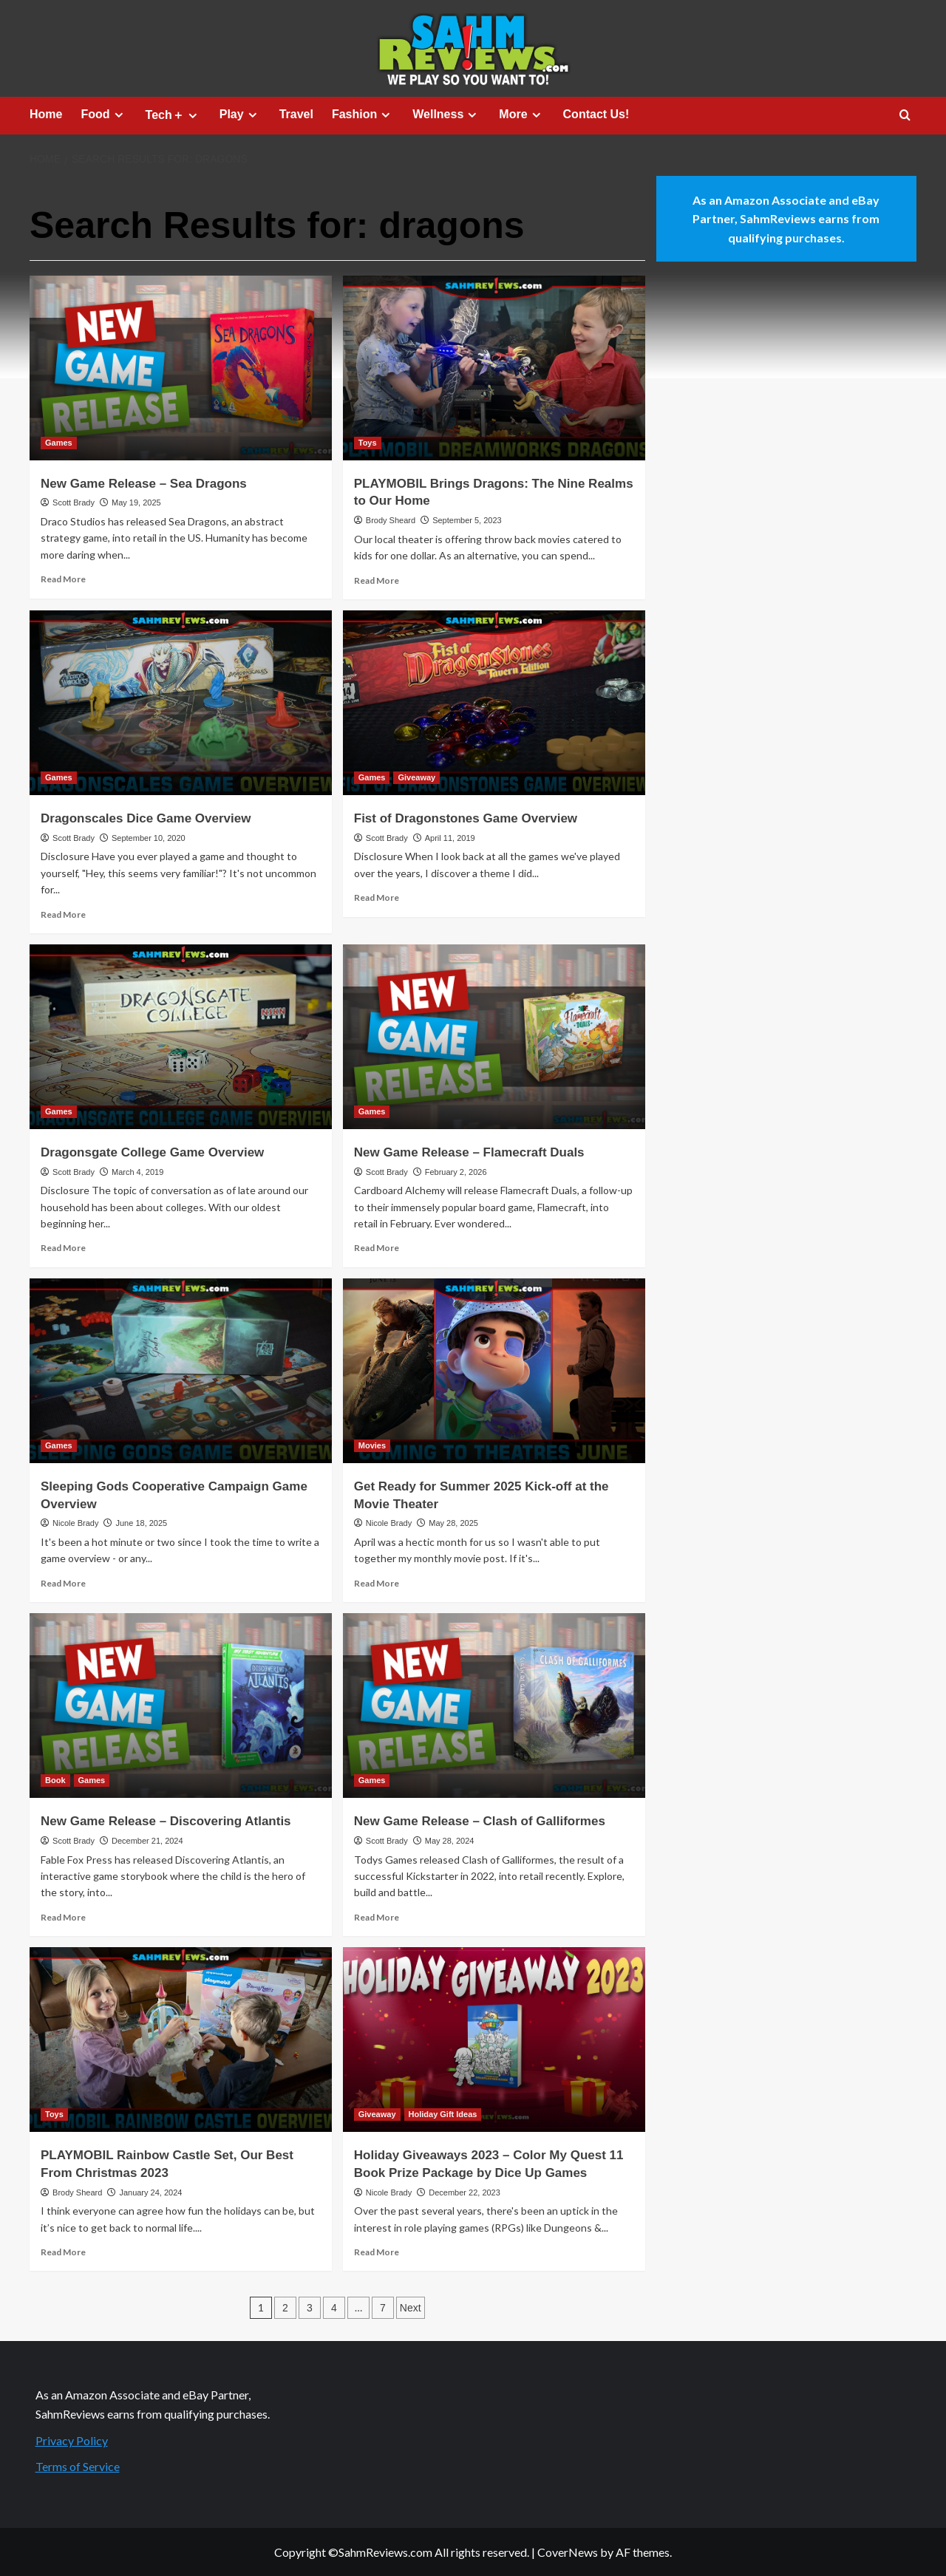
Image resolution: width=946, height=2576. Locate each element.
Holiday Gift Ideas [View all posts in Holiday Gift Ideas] (443, 2114)
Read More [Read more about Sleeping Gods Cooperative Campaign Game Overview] (63, 1583)
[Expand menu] (118, 115)
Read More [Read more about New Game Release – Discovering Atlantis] (63, 1917)
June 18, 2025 (141, 1523)
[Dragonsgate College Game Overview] (181, 1036)
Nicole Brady (75, 1523)
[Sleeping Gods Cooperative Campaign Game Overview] (181, 1370)
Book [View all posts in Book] (55, 1780)
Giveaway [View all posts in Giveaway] (416, 777)
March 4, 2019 (137, 1172)
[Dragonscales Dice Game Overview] (181, 702)
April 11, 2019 (450, 838)
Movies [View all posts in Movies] (372, 1445)
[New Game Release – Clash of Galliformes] (494, 1705)
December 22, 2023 (464, 2192)
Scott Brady (73, 502)
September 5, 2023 (467, 520)
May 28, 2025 (453, 1523)
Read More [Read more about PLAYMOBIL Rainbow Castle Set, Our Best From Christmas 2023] (63, 2252)
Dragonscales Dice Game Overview (146, 818)
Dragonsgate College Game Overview (152, 1152)
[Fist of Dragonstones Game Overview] (494, 702)
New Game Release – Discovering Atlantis (166, 1821)
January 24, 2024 (150, 2192)
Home (46, 114)
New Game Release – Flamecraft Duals (469, 1152)
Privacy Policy (71, 2440)
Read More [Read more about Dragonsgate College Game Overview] (63, 1247)
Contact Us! (596, 114)
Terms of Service (77, 2466)
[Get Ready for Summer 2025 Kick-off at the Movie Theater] (494, 1370)
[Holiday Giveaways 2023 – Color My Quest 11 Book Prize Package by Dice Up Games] (494, 2039)
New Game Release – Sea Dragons (144, 484)
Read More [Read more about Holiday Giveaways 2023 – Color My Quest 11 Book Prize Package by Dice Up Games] (376, 2252)
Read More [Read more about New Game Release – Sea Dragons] (63, 579)
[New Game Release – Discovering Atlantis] (181, 1705)
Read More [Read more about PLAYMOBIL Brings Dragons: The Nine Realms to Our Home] (376, 580)
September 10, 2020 (149, 838)
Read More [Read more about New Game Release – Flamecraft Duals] (376, 1247)
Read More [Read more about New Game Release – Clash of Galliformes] (376, 1917)
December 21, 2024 (147, 1840)
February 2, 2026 (456, 1172)
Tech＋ (173, 115)
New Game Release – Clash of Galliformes (479, 1821)
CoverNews (567, 2552)
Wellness (446, 114)
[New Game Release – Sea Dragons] (181, 368)
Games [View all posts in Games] (58, 442)
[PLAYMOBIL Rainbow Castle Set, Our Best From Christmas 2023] (181, 2039)
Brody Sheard (390, 520)
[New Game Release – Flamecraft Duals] (494, 1036)
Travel (296, 114)
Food (103, 114)
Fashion (363, 114)
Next (410, 2308)
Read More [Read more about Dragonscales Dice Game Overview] (63, 914)
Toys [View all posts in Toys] (367, 442)
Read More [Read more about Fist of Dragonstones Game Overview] (376, 897)
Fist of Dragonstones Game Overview (465, 818)
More (521, 114)
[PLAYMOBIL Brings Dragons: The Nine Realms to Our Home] (494, 368)
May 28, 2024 (449, 1840)
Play (240, 114)
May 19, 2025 (136, 502)
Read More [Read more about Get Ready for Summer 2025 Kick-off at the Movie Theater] (376, 1583)
